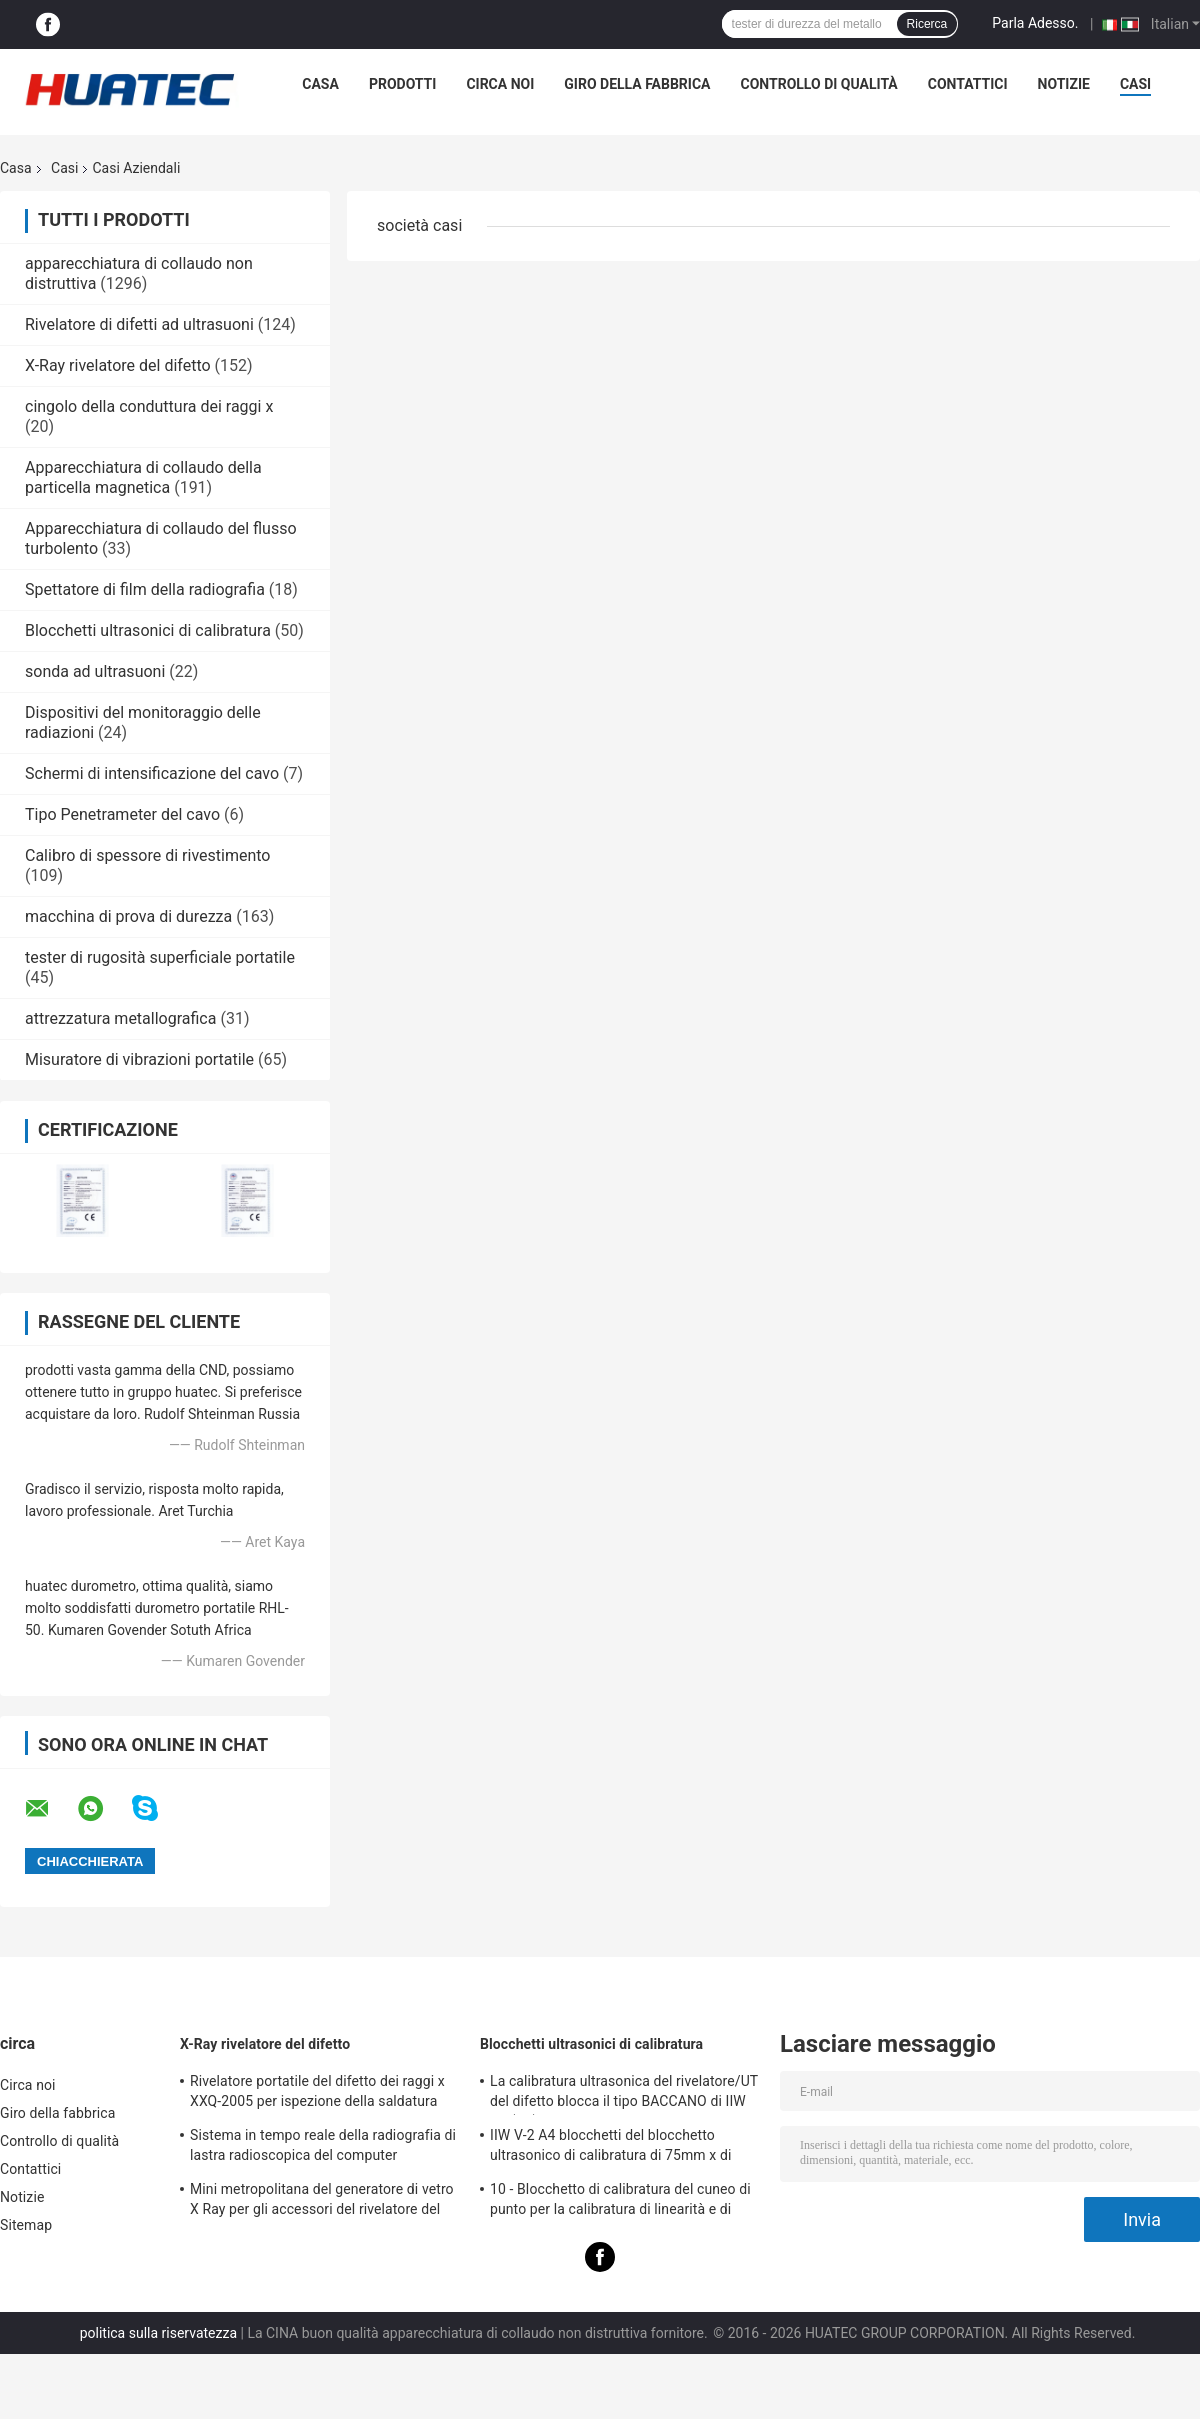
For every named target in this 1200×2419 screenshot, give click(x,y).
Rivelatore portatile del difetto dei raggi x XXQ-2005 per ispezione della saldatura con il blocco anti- (317, 2094)
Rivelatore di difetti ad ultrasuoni (139, 324)
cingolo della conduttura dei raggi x (149, 406)
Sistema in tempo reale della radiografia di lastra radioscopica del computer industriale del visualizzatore (323, 2148)
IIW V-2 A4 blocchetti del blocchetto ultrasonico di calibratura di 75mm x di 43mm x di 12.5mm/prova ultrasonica (610, 2148)
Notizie (1064, 84)
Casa (320, 84)
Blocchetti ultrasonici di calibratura (148, 630)
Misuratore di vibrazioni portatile (139, 1059)
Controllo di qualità (819, 84)
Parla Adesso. (1035, 23)
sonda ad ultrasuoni (95, 671)
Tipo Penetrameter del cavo (122, 814)
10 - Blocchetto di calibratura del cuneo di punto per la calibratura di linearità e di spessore (620, 2202)
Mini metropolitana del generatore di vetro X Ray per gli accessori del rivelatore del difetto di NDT (322, 2202)
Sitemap (26, 2225)
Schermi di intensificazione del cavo (152, 773)
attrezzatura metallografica (120, 1018)
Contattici (968, 84)
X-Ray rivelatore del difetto (118, 365)
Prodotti (403, 84)
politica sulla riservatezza (158, 2333)
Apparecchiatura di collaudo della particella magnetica (143, 477)
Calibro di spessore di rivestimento (147, 855)
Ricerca (927, 24)
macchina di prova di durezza (128, 916)
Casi (1135, 84)
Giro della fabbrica (637, 84)
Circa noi (500, 84)
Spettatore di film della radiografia (145, 589)
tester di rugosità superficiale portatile (160, 957)
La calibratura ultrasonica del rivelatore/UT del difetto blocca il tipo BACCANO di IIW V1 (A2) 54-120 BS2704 (624, 2094)
